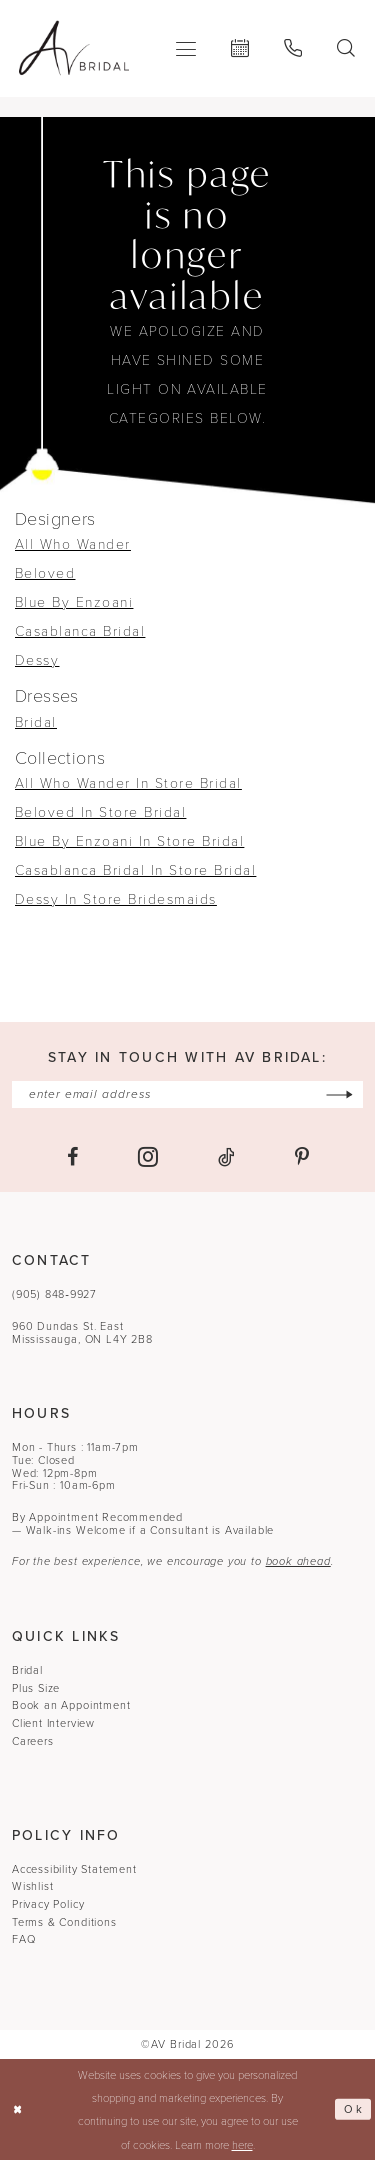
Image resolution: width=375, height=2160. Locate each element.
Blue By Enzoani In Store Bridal (129, 840)
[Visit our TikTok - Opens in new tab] (226, 1157)
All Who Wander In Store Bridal (128, 782)
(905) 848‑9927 (54, 1294)
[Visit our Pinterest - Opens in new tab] (302, 1157)
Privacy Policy (48, 1904)
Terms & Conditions (64, 1922)
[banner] (74, 48)
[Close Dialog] (18, 2109)
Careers (33, 1741)
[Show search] (346, 48)
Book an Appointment (71, 1706)
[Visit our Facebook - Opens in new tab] (72, 1157)
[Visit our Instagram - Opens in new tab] (148, 1156)
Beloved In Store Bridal (100, 811)
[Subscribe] (340, 1094)
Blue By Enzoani (74, 601)
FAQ (23, 1939)
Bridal (36, 721)
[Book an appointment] (240, 48)
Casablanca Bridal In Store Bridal (135, 869)
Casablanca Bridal (80, 630)
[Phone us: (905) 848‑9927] (293, 48)
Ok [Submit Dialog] (353, 2109)
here (242, 2144)
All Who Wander (73, 543)
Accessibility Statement (74, 1869)
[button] (186, 48)
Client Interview (53, 1723)
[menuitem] (186, 48)
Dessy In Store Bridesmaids (116, 898)
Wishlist (33, 1886)
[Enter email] (188, 1094)
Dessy (37, 659)
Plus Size (36, 1688)
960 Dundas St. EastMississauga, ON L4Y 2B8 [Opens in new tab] (82, 1332)
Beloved (45, 572)
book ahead (298, 1562)
